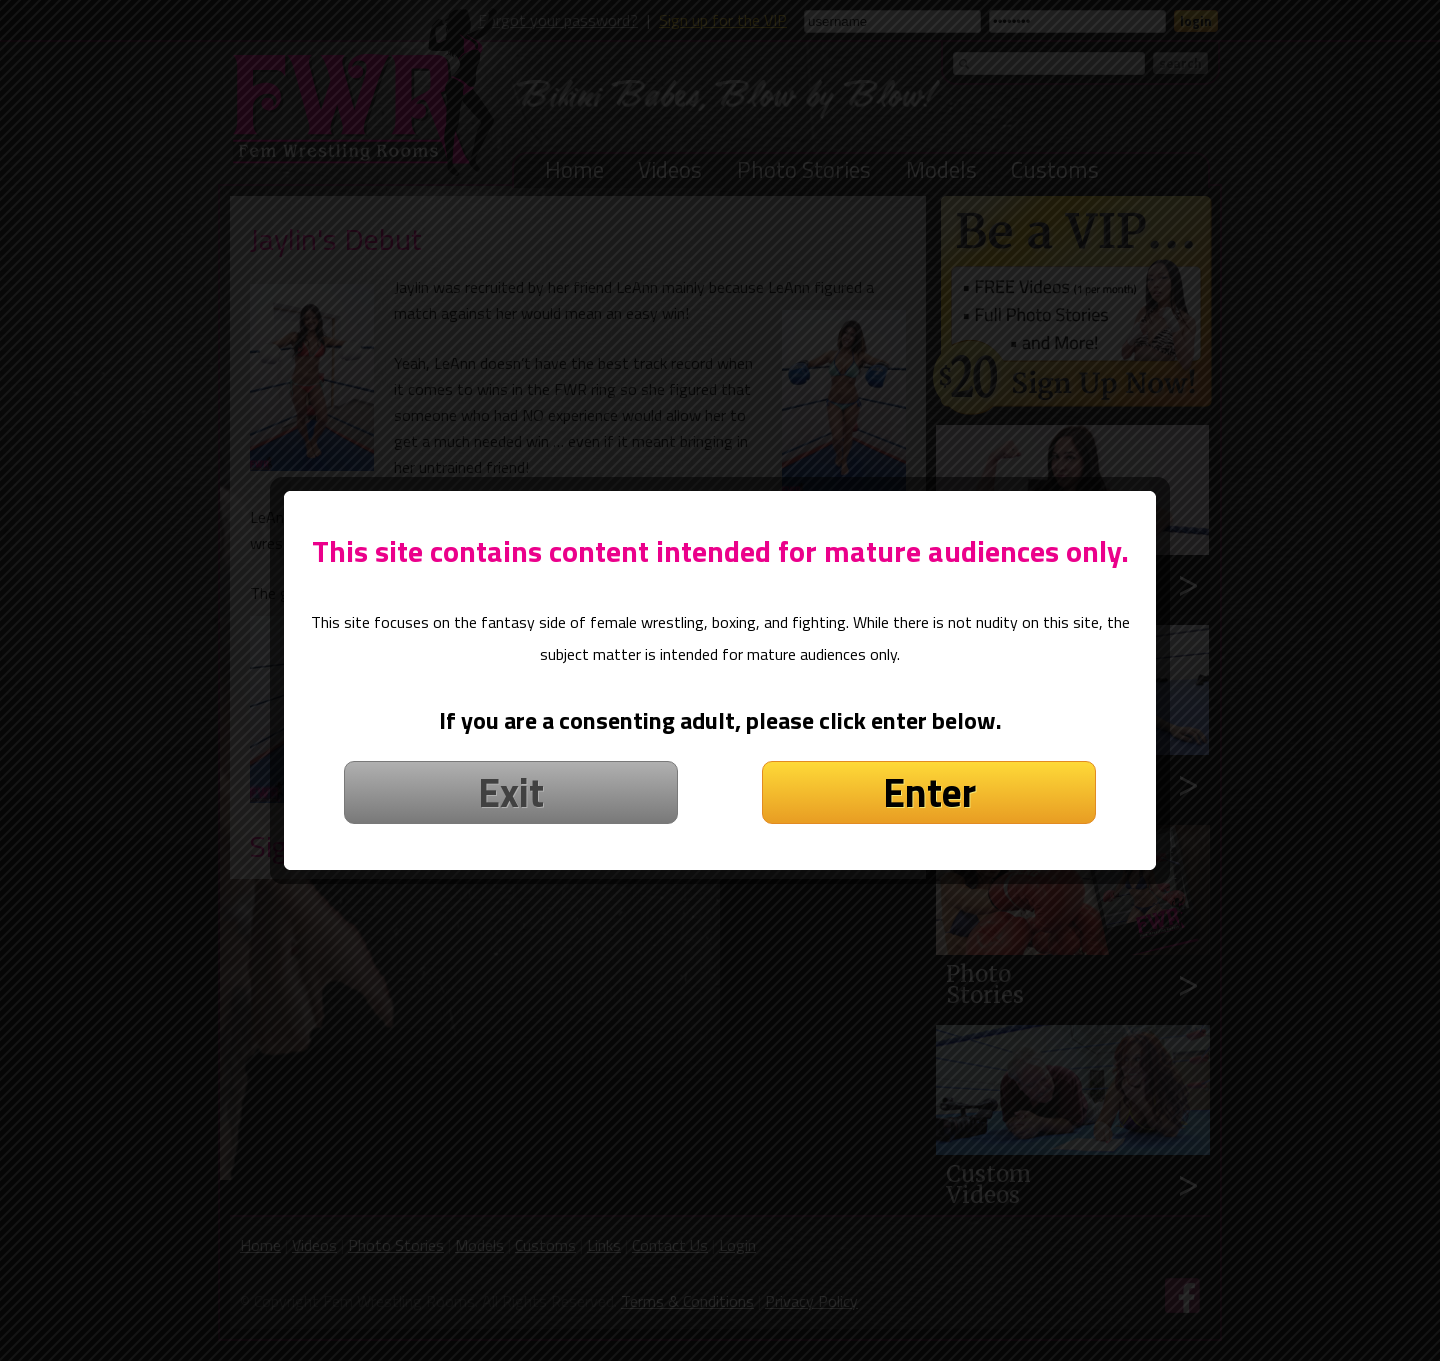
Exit (511, 756)
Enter (929, 756)
